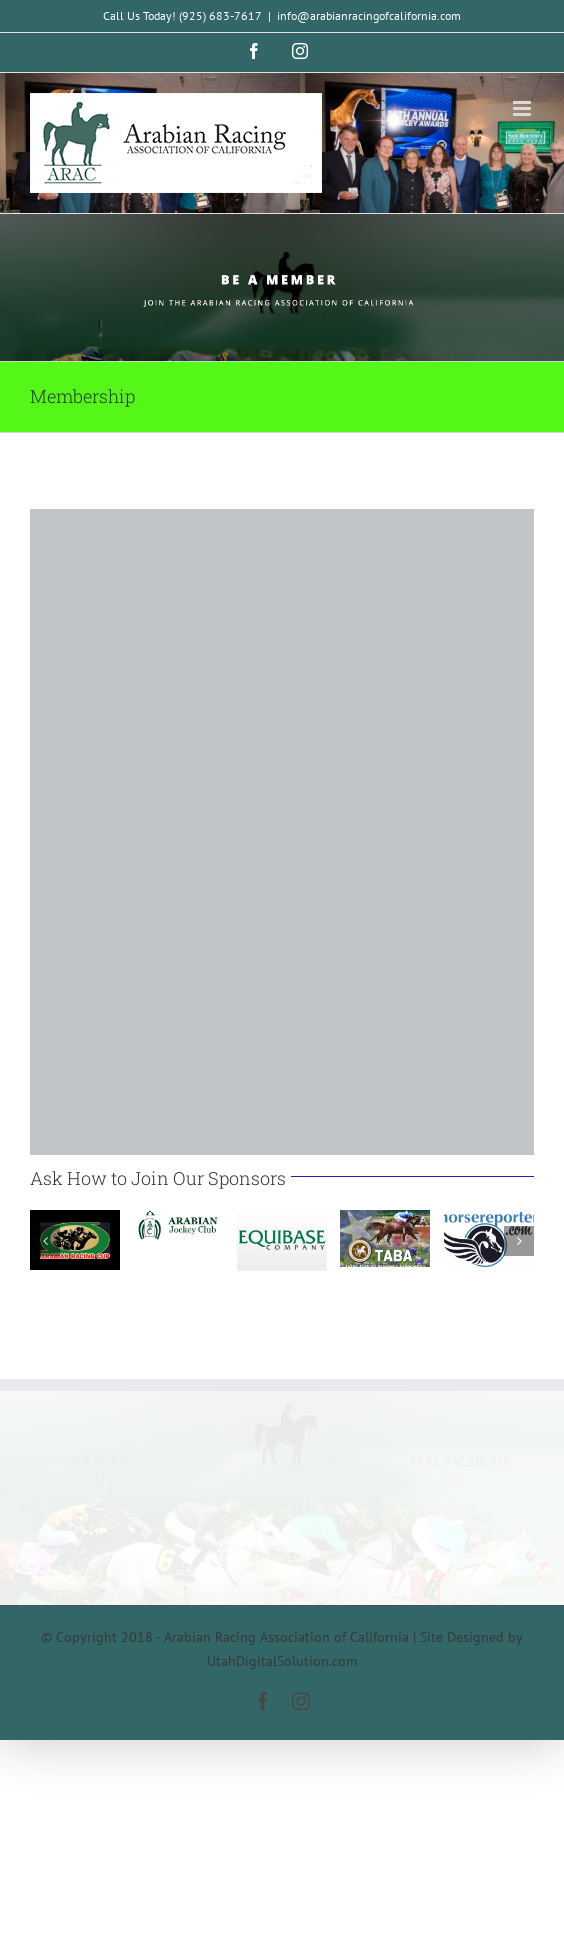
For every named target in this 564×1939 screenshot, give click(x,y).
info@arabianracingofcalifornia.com (369, 15)
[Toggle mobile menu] (523, 108)
